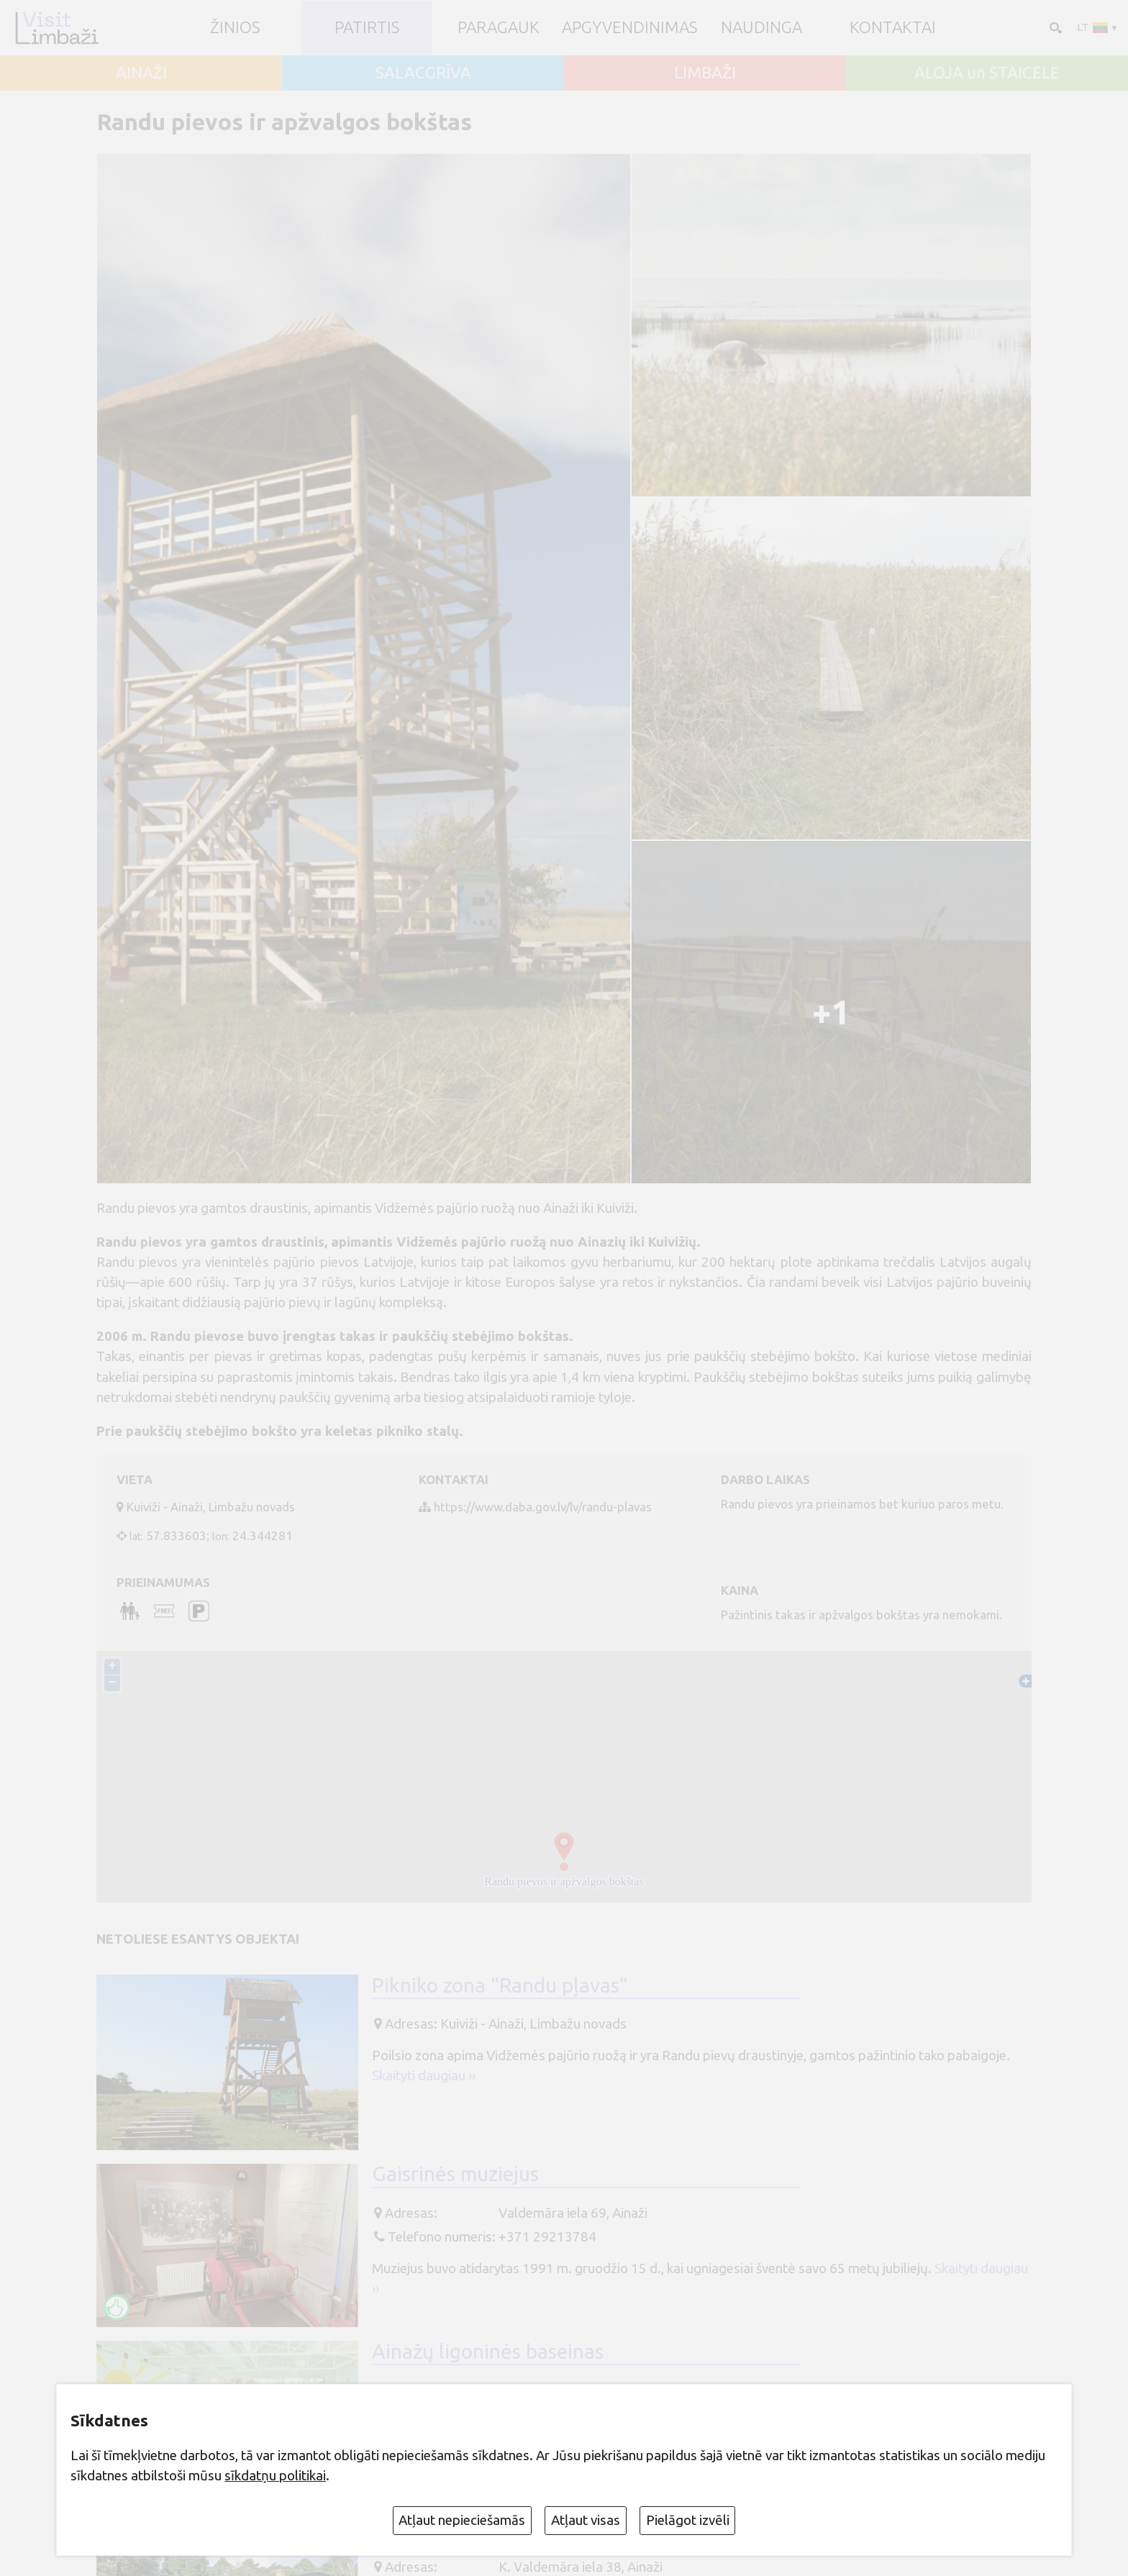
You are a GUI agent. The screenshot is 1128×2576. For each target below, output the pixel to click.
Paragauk (499, 27)
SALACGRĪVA (423, 73)
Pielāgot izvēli (687, 2520)
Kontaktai (893, 27)
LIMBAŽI (705, 73)
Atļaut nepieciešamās (462, 2520)
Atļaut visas (585, 2520)
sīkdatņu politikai (275, 2475)
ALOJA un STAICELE (987, 73)
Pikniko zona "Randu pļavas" (500, 1986)
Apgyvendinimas (629, 27)
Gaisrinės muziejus (455, 2175)
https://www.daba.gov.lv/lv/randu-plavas (543, 1507)
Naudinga (761, 27)
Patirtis (367, 27)
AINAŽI (141, 73)
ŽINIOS (235, 27)
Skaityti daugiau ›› (424, 2077)
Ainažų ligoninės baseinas (488, 2352)
